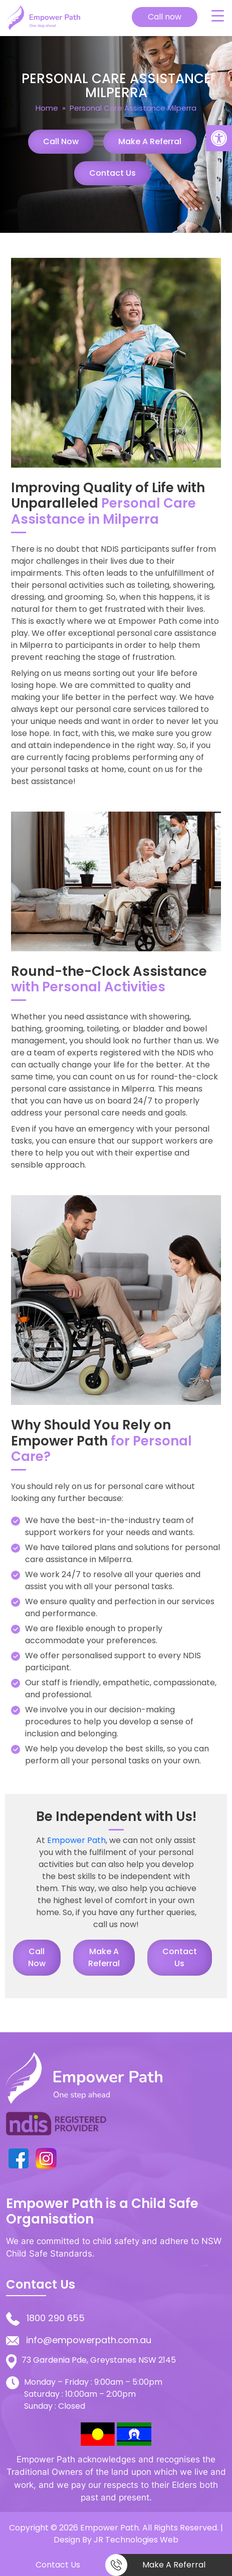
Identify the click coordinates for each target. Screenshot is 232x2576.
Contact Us (112, 173)
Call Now (61, 141)
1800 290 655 (56, 2318)
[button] (219, 138)
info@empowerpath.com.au (88, 2340)
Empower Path (76, 1840)
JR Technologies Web (136, 2539)
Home (47, 108)
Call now (164, 17)
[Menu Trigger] (217, 15)
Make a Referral (149, 141)
